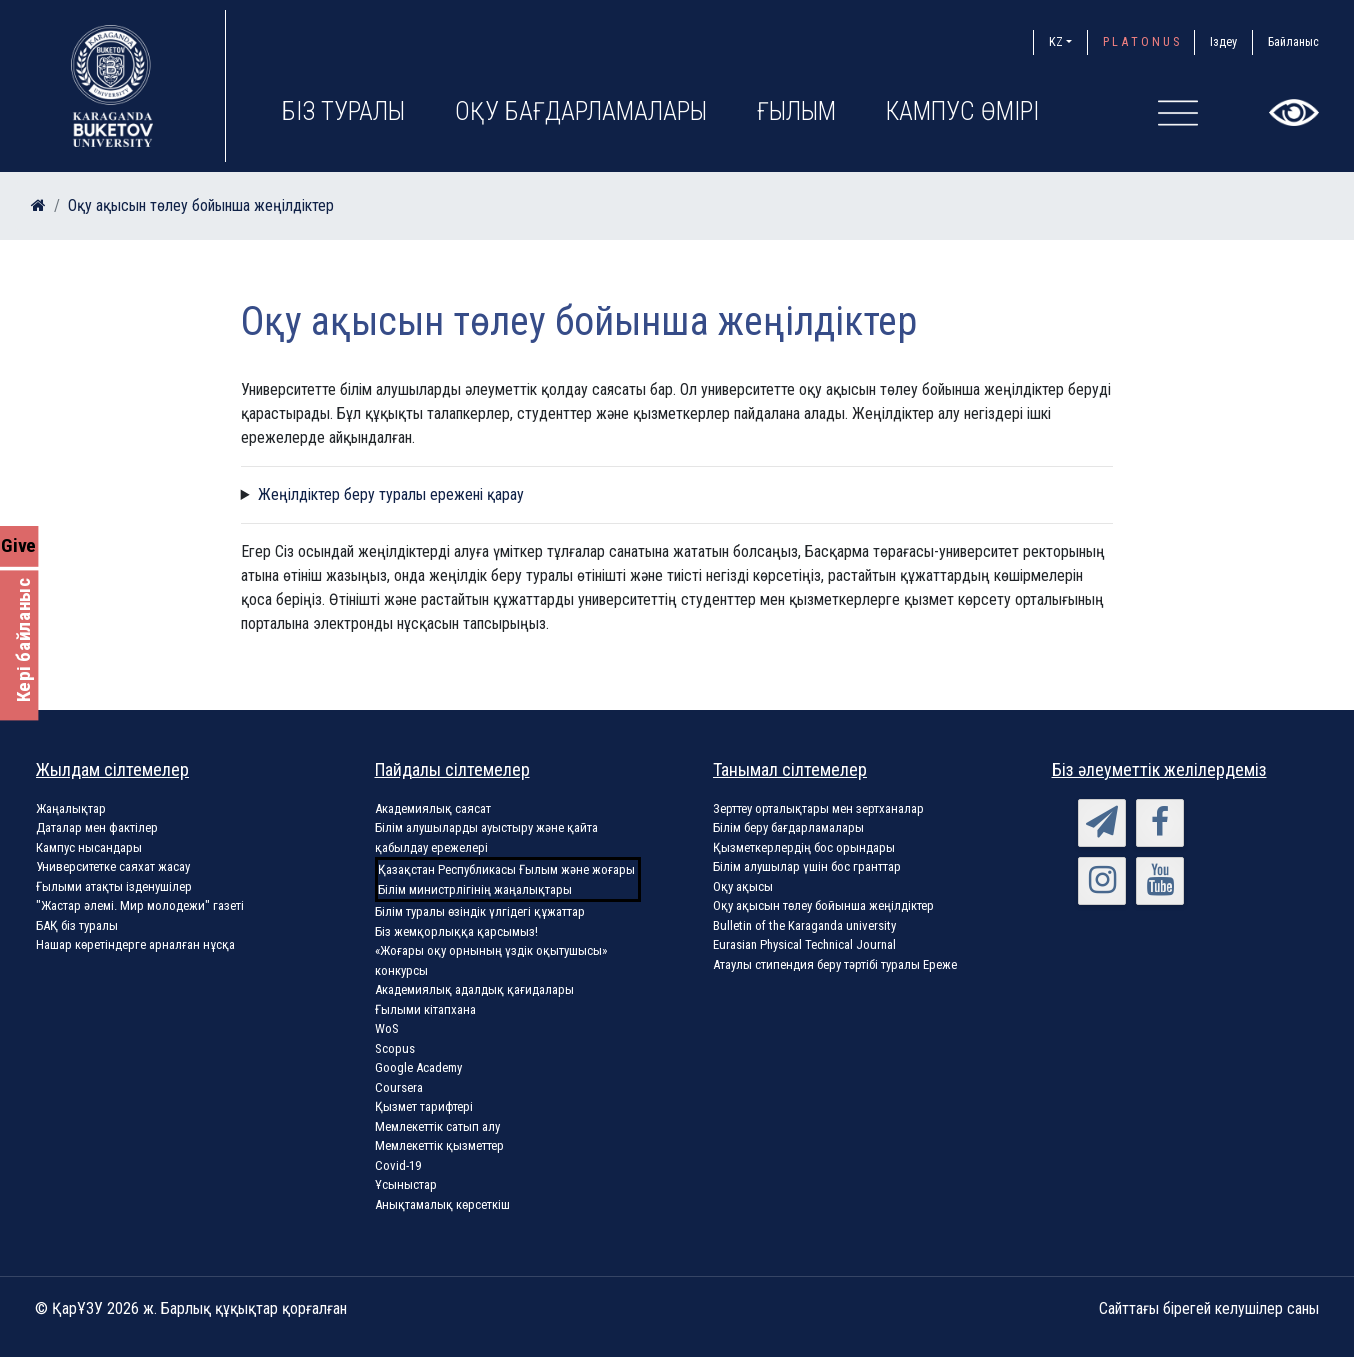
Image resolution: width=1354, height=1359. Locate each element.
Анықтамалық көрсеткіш (442, 1204)
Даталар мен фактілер (97, 827)
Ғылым (796, 111)
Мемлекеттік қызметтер (439, 1145)
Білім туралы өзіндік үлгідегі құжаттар (480, 911)
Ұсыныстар (406, 1184)
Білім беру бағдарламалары (788, 827)
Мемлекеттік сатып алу (437, 1126)
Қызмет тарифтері (424, 1106)
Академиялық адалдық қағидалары (474, 989)
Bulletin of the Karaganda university (804, 925)
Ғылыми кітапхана (425, 1009)
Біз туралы (343, 111)
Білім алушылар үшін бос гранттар (807, 866)
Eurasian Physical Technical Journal (804, 944)
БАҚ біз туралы (77, 925)
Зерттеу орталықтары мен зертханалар (818, 808)
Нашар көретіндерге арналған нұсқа (135, 944)
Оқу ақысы (743, 886)
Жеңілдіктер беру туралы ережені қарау (391, 494)
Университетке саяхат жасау (113, 866)
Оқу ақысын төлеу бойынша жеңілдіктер (201, 205)
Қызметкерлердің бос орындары (804, 847)
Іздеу (1223, 41)
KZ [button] (1056, 41)
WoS (387, 1028)
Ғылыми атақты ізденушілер (114, 886)
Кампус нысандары (89, 847)
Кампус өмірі (962, 111)
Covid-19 (398, 1165)
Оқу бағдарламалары (581, 111)
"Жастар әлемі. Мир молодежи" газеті (140, 905)
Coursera (399, 1087)
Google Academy (418, 1067)
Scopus (395, 1048)
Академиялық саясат (433, 808)
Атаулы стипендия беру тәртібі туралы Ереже (835, 964)
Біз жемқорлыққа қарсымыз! (456, 931)
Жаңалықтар (71, 808)
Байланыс (1293, 41)
